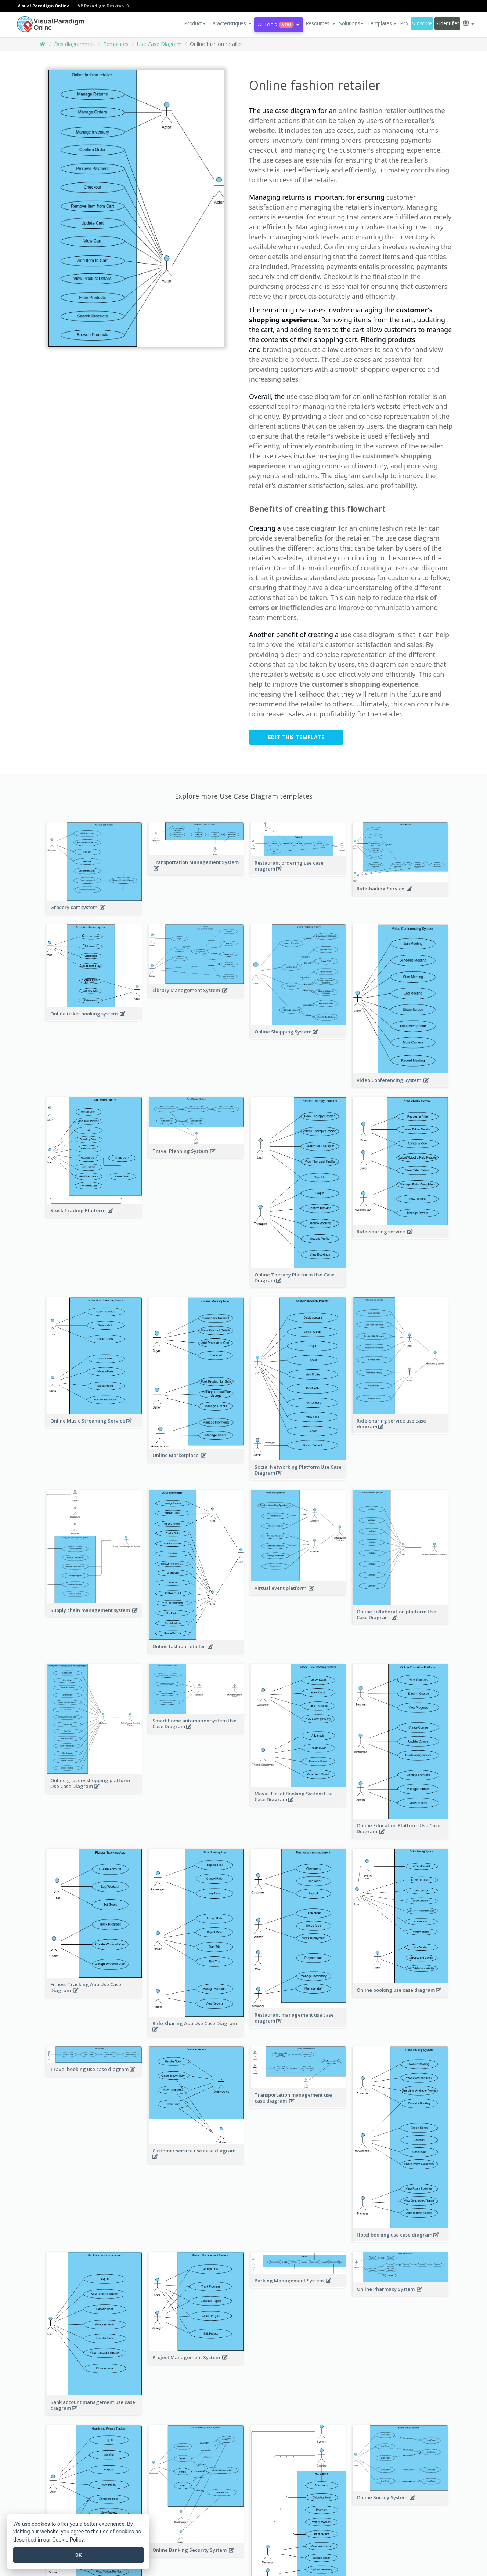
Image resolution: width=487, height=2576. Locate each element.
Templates (116, 43)
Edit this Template (296, 737)
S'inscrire (422, 23)
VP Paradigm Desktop (103, 5)
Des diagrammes (74, 43)
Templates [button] (381, 23)
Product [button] (195, 23)
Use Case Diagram (159, 43)
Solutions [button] (351, 23)
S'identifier (447, 23)
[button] (230, 23)
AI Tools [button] (278, 24)
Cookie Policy (68, 2540)
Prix (404, 23)
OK (78, 2555)
